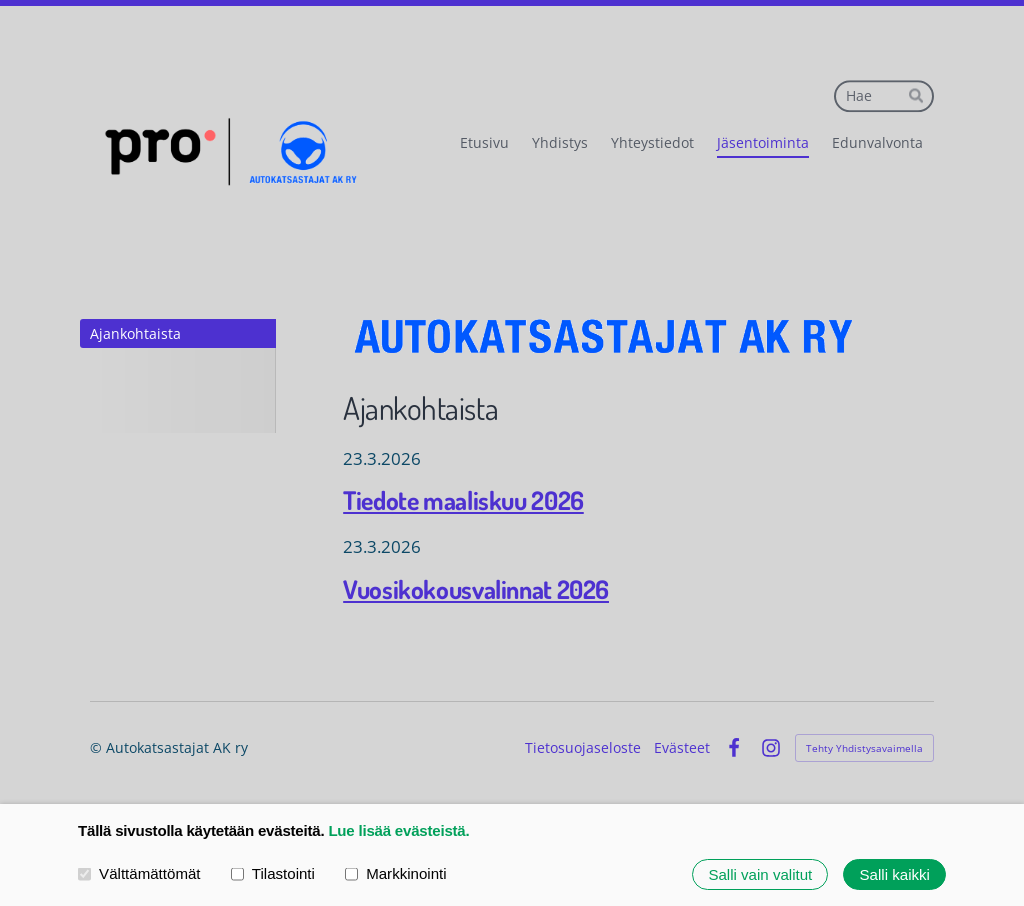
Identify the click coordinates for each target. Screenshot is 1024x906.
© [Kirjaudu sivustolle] (98, 747)
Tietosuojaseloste (583, 748)
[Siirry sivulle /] (604, 337)
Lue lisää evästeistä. (398, 830)
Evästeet (682, 748)
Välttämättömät (139, 873)
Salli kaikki (895, 874)
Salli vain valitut (760, 874)
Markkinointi (396, 873)
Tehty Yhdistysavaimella (864, 748)
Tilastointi (273, 873)
